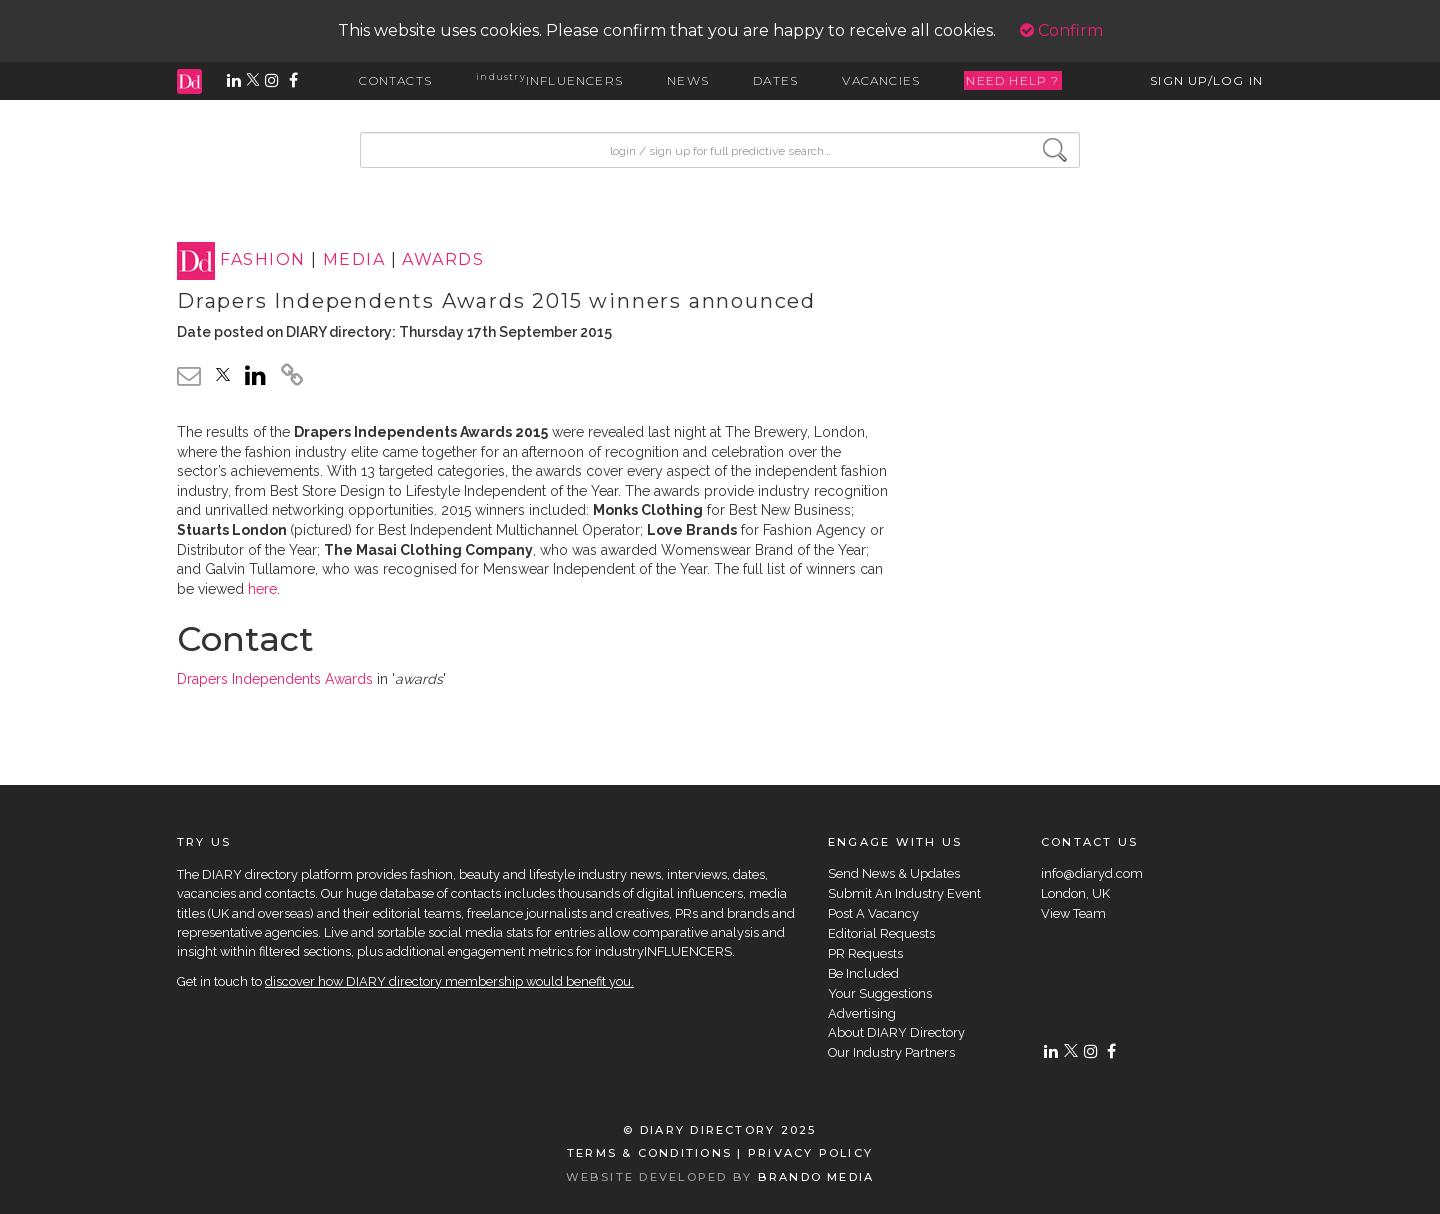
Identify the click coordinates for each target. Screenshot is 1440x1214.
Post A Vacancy (873, 913)
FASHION (262, 260)
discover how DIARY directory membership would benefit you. (449, 981)
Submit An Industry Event (904, 893)
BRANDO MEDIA (816, 1177)
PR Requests (865, 953)
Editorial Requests (881, 933)
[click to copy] (292, 378)
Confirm (1061, 30)
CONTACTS (395, 80)
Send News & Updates (894, 873)
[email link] (189, 375)
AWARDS (443, 260)
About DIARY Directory (896, 1032)
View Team (1073, 913)
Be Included (863, 973)
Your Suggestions (880, 993)
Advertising (862, 1013)
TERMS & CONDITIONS (649, 1153)
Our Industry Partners (891, 1052)
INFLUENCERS (549, 80)
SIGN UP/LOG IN (1206, 80)
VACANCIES (881, 80)
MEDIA (354, 260)
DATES (775, 80)
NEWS (688, 80)
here (262, 589)
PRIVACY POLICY (810, 1153)
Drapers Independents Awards (275, 679)
